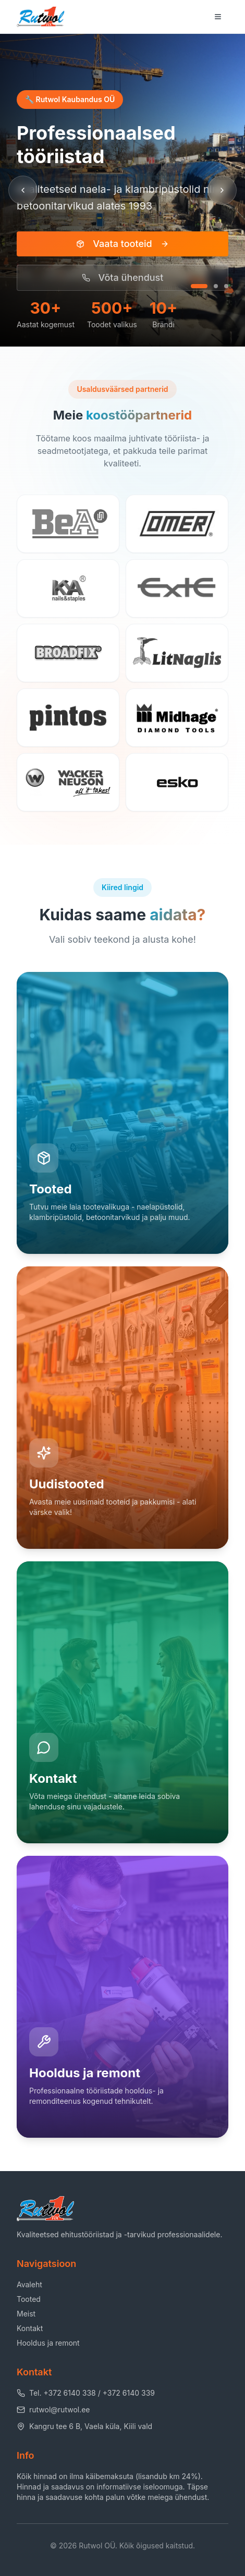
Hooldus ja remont (48, 2342)
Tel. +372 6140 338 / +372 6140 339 (86, 2392)
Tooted (29, 2299)
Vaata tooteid (122, 243)
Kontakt (30, 2328)
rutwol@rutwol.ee (53, 2409)
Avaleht (29, 2284)
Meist (26, 2313)
